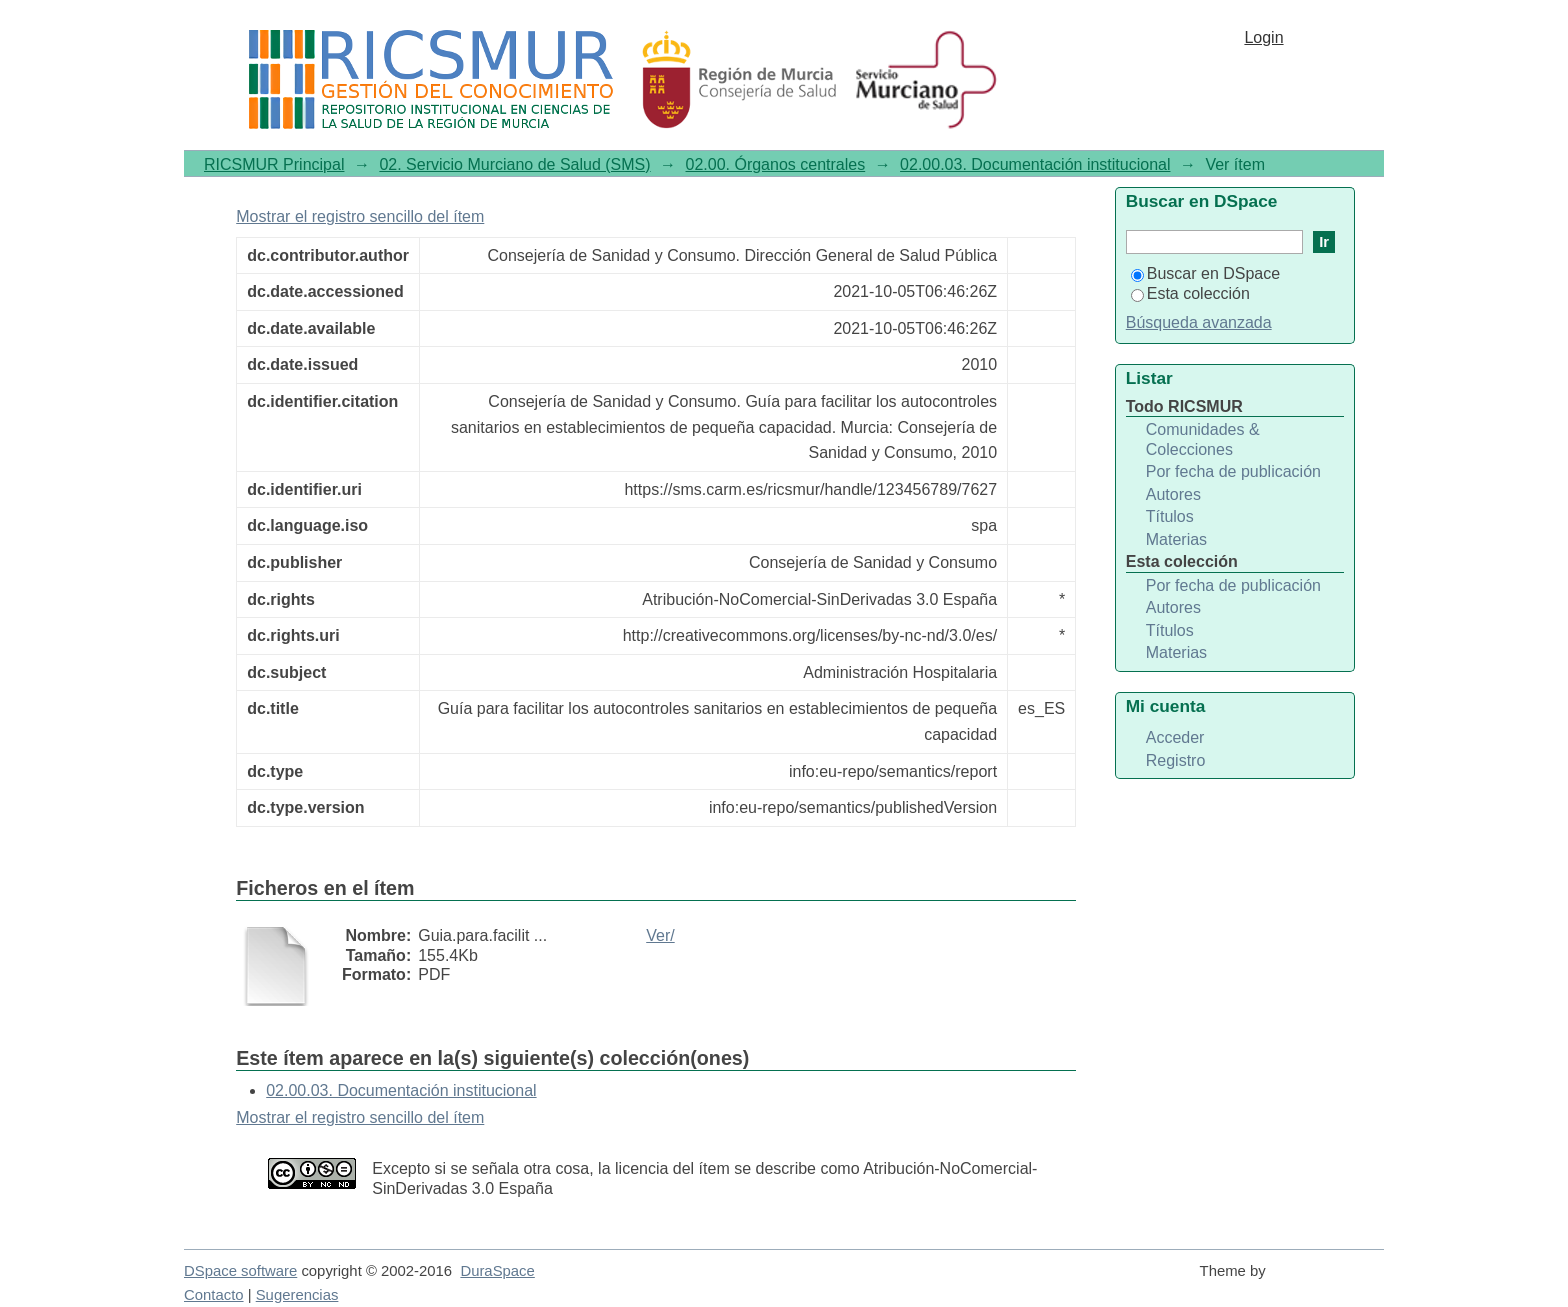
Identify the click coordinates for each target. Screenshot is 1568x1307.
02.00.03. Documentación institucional (1035, 164)
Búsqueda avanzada (1199, 322)
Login (1263, 37)
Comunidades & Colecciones (1203, 439)
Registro (1176, 760)
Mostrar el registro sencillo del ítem (360, 216)
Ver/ (660, 935)
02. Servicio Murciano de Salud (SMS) (514, 164)
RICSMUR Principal (274, 164)
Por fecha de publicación (1233, 471)
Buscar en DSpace (1205, 273)
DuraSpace (497, 1271)
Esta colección (1190, 293)
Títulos (1170, 516)
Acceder (1175, 737)
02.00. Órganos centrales (776, 164)
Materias (1176, 539)
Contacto (214, 1295)
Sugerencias (297, 1295)
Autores (1173, 494)
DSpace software (240, 1271)
